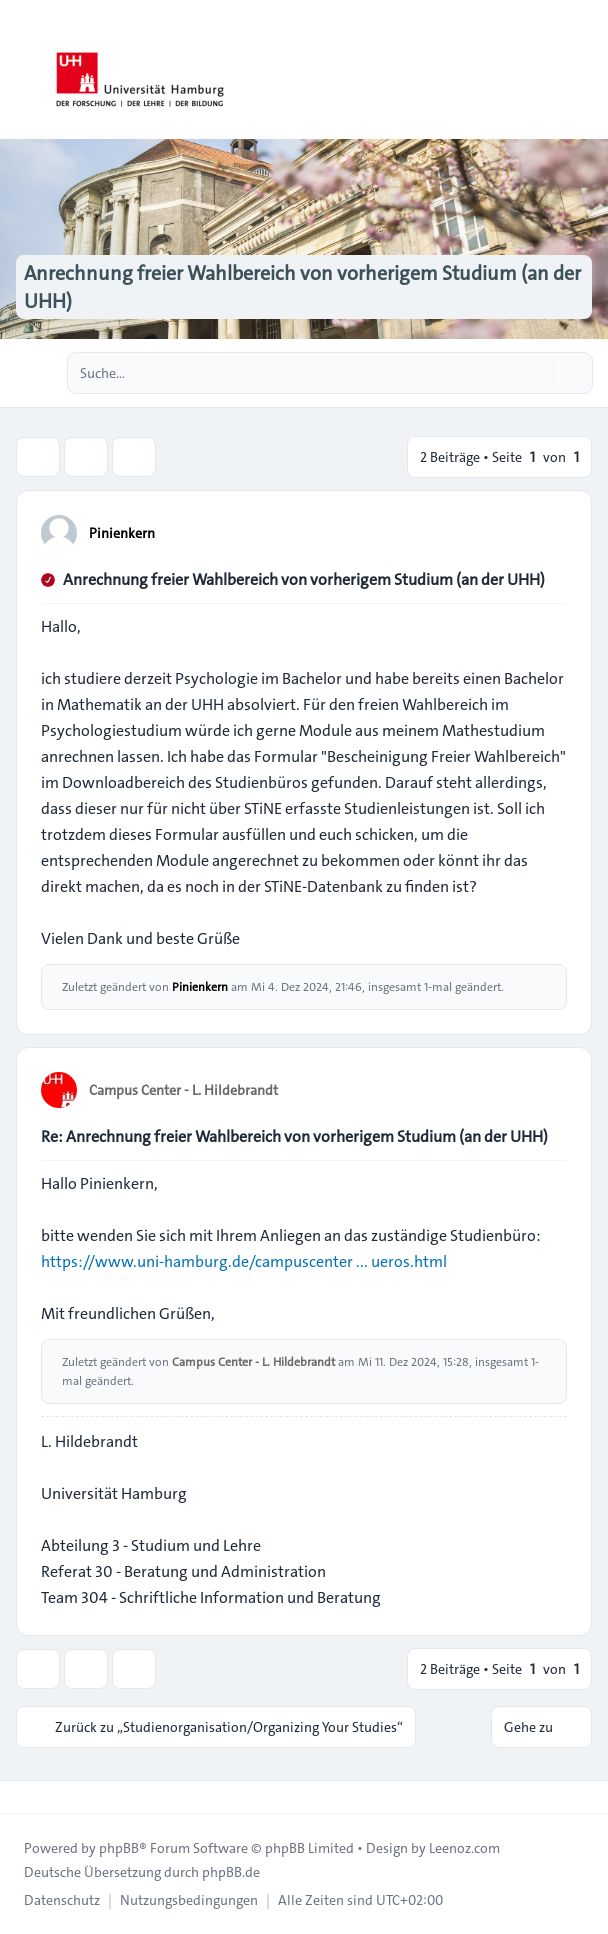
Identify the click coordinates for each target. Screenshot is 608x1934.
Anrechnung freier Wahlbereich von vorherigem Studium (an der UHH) (304, 579)
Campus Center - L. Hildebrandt (183, 1090)
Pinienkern (122, 533)
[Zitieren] (550, 532)
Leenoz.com (464, 1848)
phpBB (119, 1848)
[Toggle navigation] (584, 70)
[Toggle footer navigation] (24, 1797)
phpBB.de (231, 1872)
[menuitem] (62, 1900)
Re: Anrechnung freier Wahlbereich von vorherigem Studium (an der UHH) (294, 1136)
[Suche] (536, 373)
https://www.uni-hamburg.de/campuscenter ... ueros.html (244, 1261)
